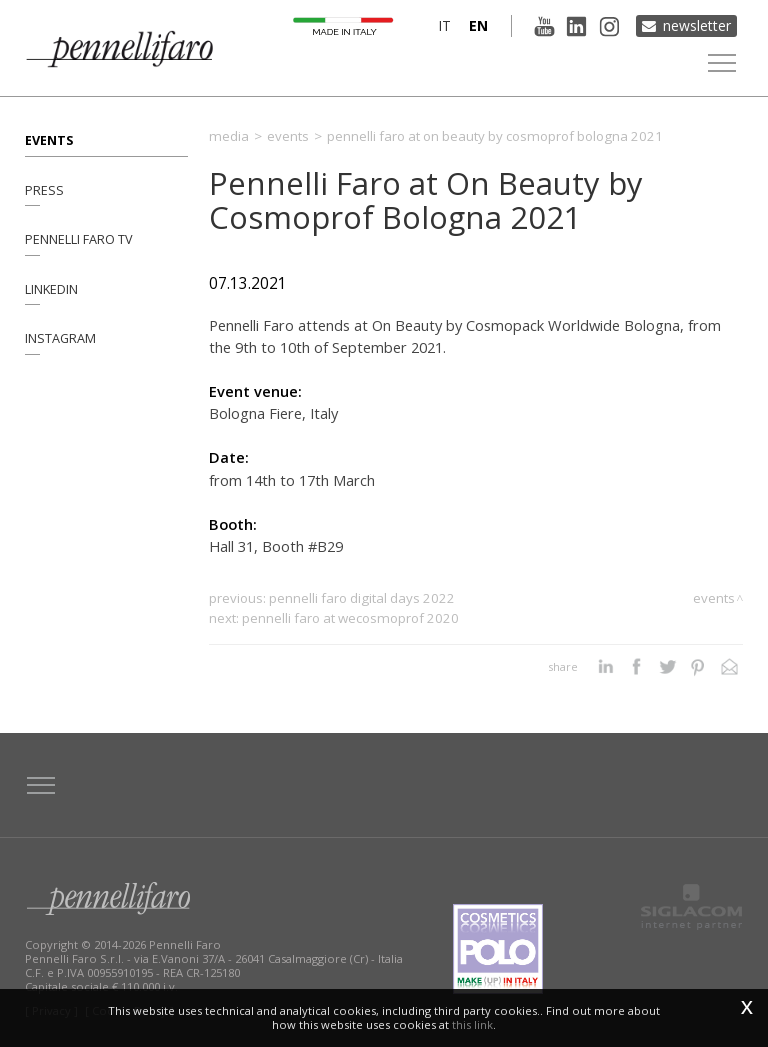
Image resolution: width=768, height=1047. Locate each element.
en (477, 25)
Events (49, 139)
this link (472, 1024)
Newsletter (697, 25)
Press (44, 189)
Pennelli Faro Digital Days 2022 (362, 598)
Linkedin (51, 289)
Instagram (60, 339)
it (443, 25)
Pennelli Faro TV (79, 239)
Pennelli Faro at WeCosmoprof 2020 (350, 618)
